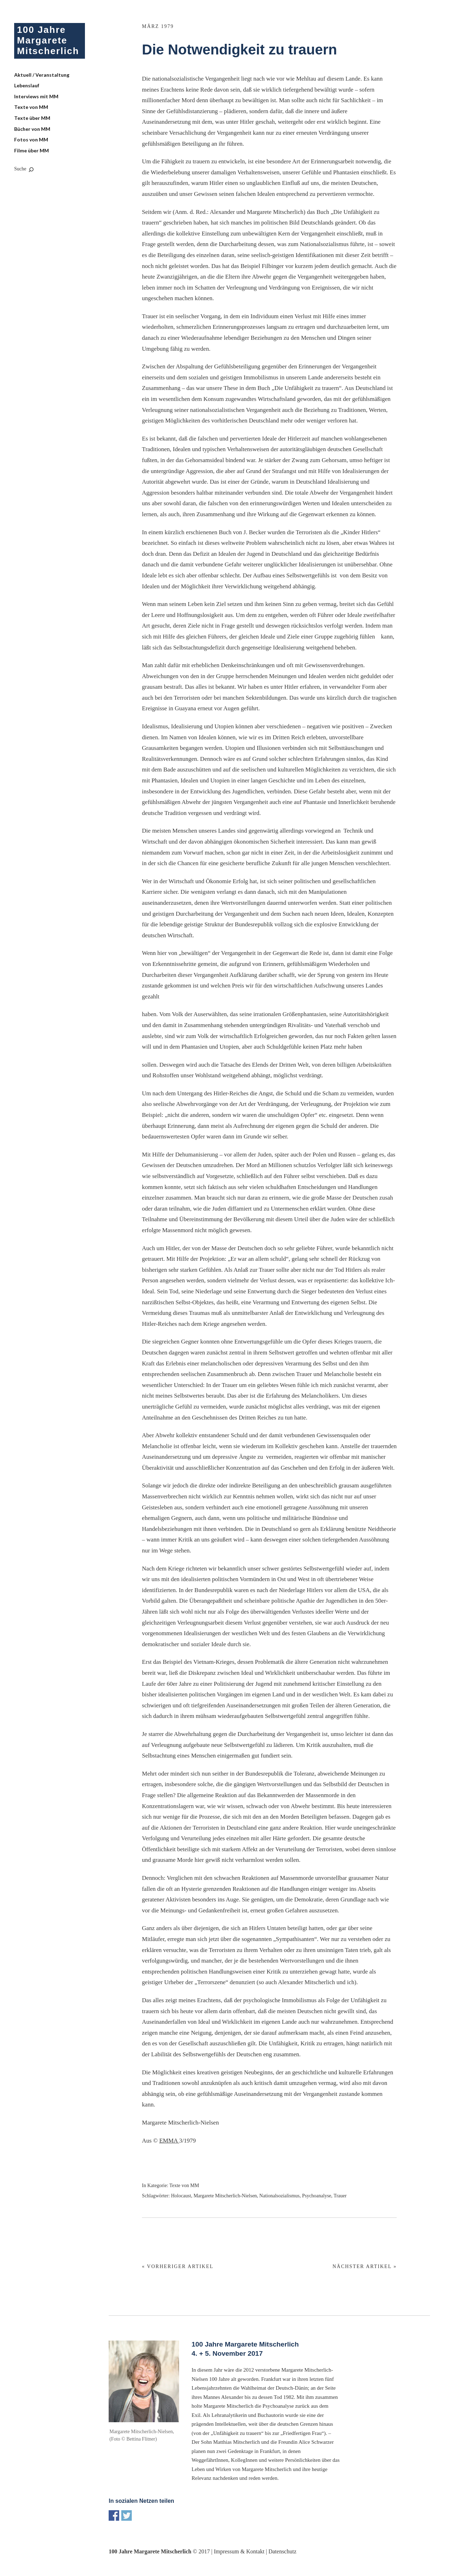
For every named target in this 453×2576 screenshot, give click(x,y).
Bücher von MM (32, 129)
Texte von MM (31, 107)
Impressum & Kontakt (239, 2551)
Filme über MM (31, 150)
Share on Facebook (114, 2515)
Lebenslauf (26, 85)
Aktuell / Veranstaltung (41, 75)
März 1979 (158, 26)
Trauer (340, 2195)
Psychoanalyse (316, 2195)
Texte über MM (32, 118)
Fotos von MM (31, 139)
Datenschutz (282, 2551)
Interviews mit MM (36, 96)
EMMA (169, 2140)
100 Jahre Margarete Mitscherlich (48, 40)
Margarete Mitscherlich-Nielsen (225, 2195)
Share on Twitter (126, 2515)
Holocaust (181, 2195)
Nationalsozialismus (279, 2195)
